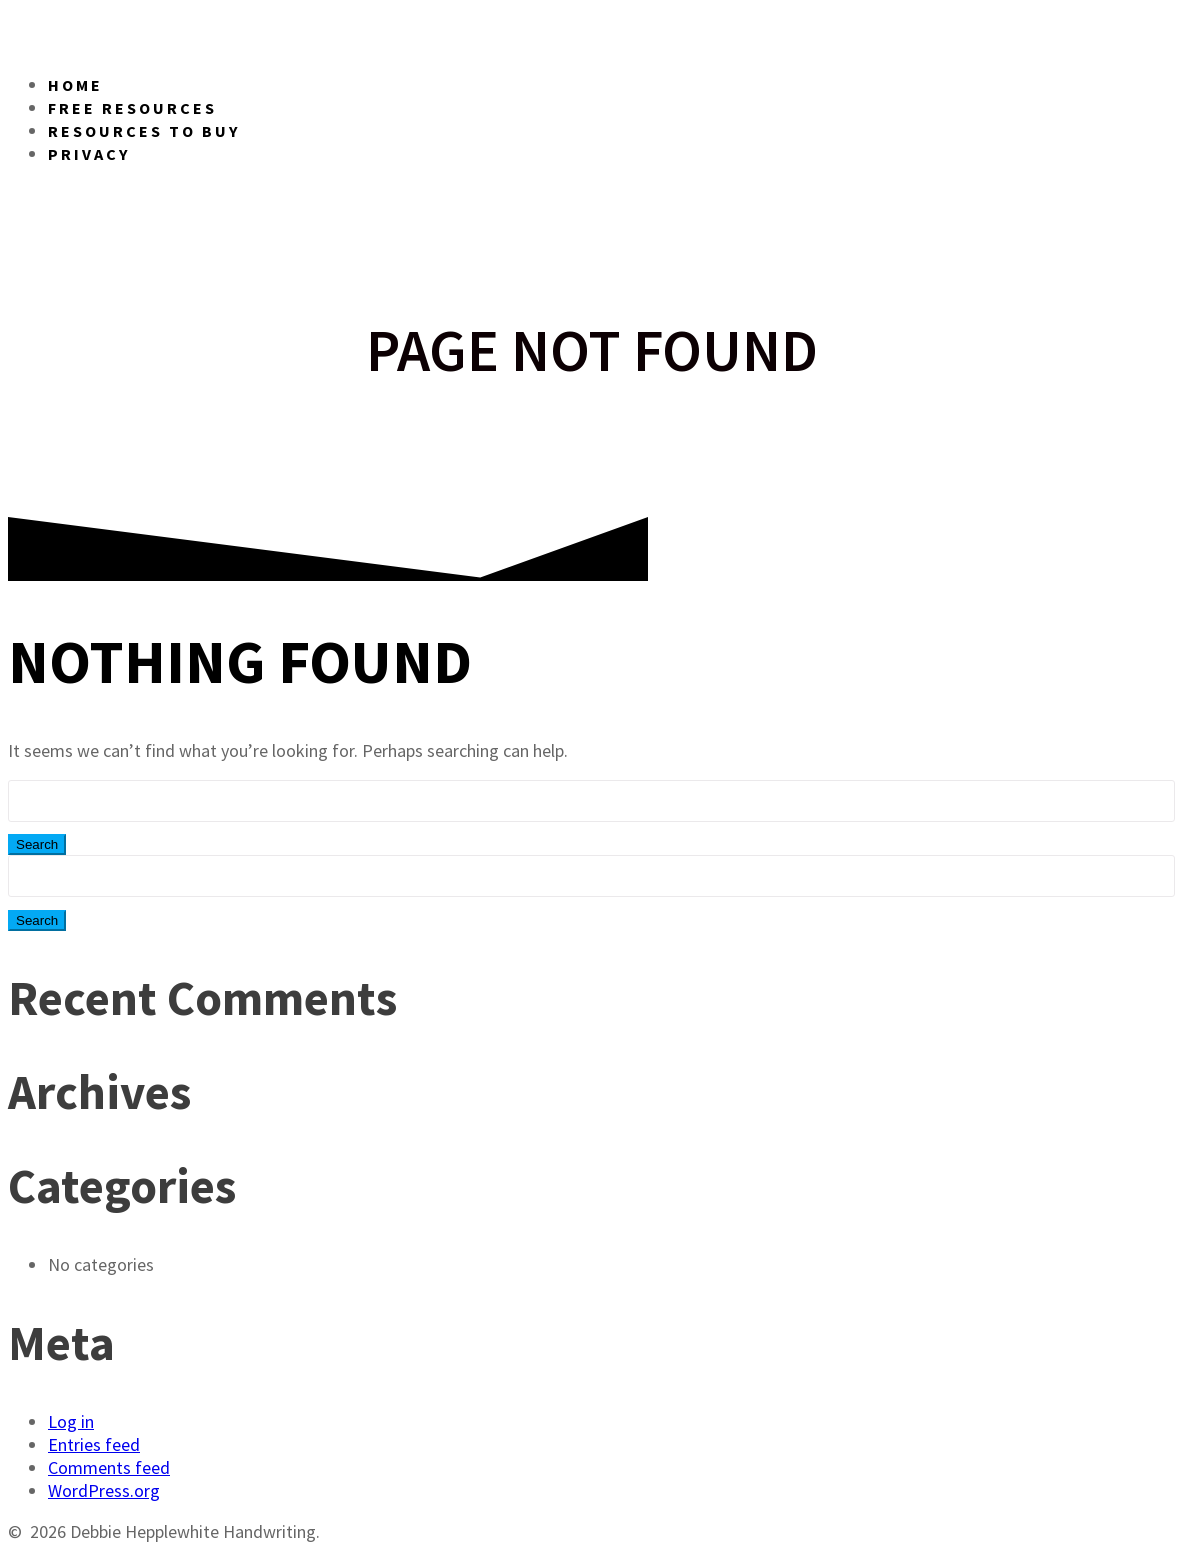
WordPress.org (104, 1490)
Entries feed (94, 1444)
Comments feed (109, 1467)
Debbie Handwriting (333, 30)
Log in (71, 1421)
